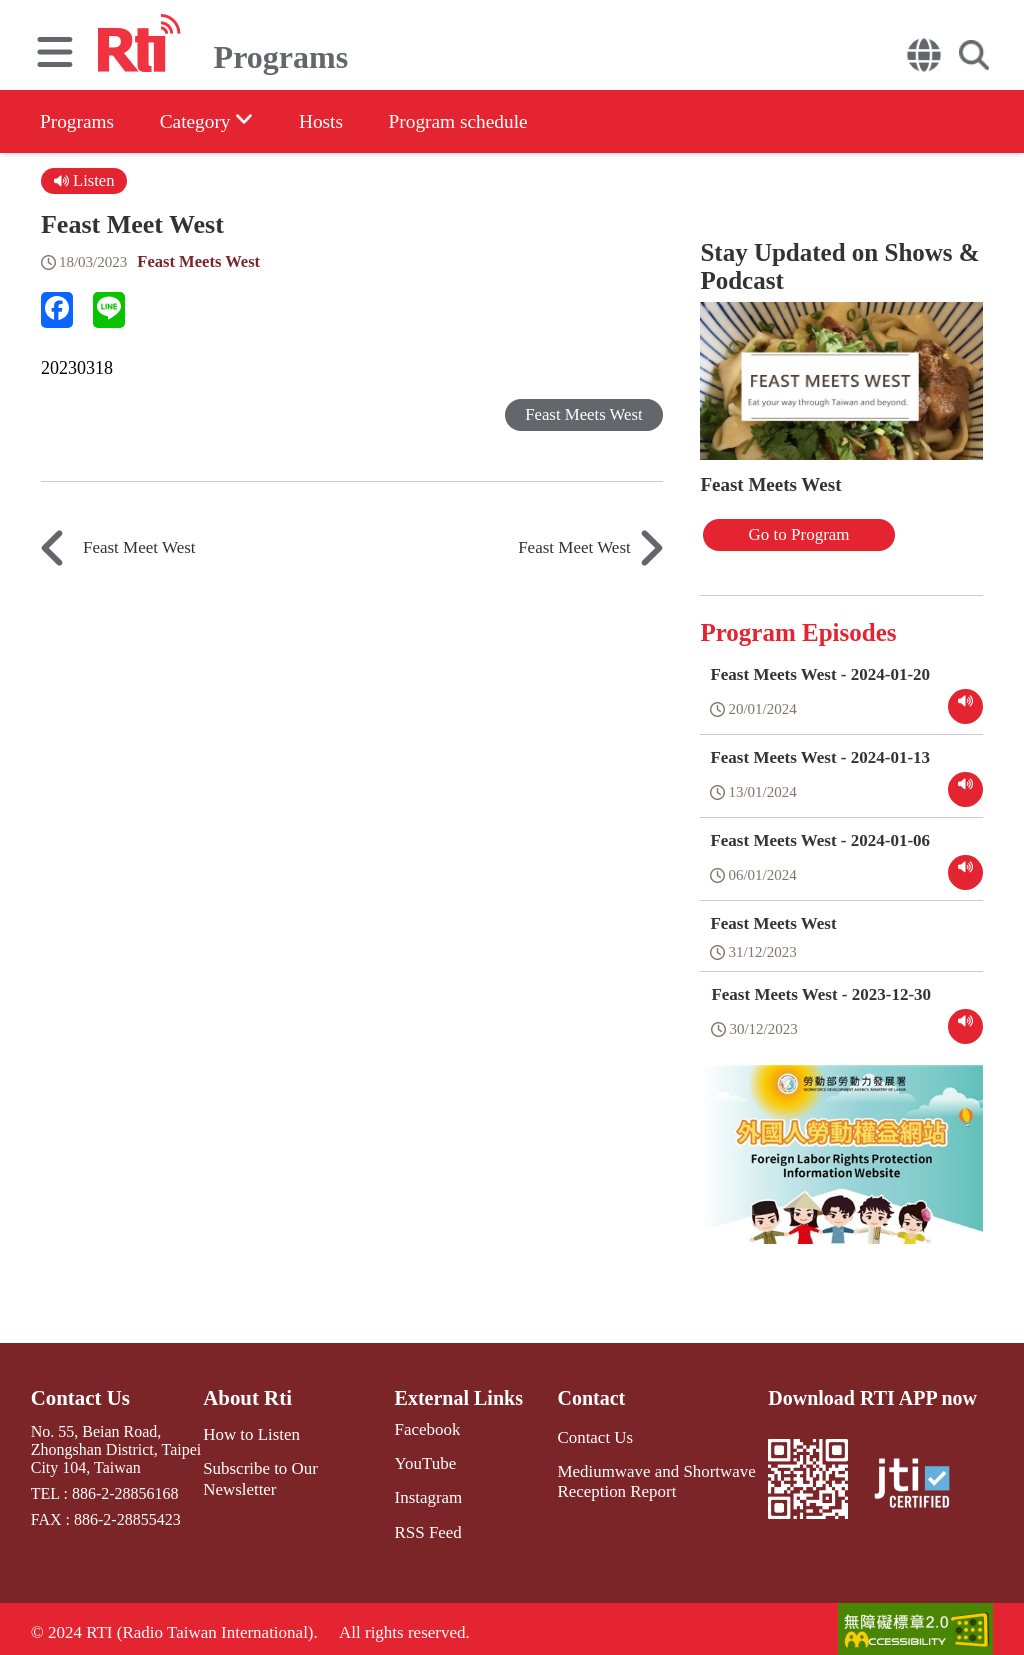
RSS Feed (421, 1526)
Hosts (336, 121)
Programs (78, 121)
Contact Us (78, 1395)
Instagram (421, 1492)
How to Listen (252, 1430)
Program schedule (481, 121)
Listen (85, 180)
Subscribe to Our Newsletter (297, 1463)
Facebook (420, 1426)
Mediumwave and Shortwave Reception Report (649, 1477)
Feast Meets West (200, 261)
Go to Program (777, 533)
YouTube (418, 1459)
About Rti (248, 1395)
